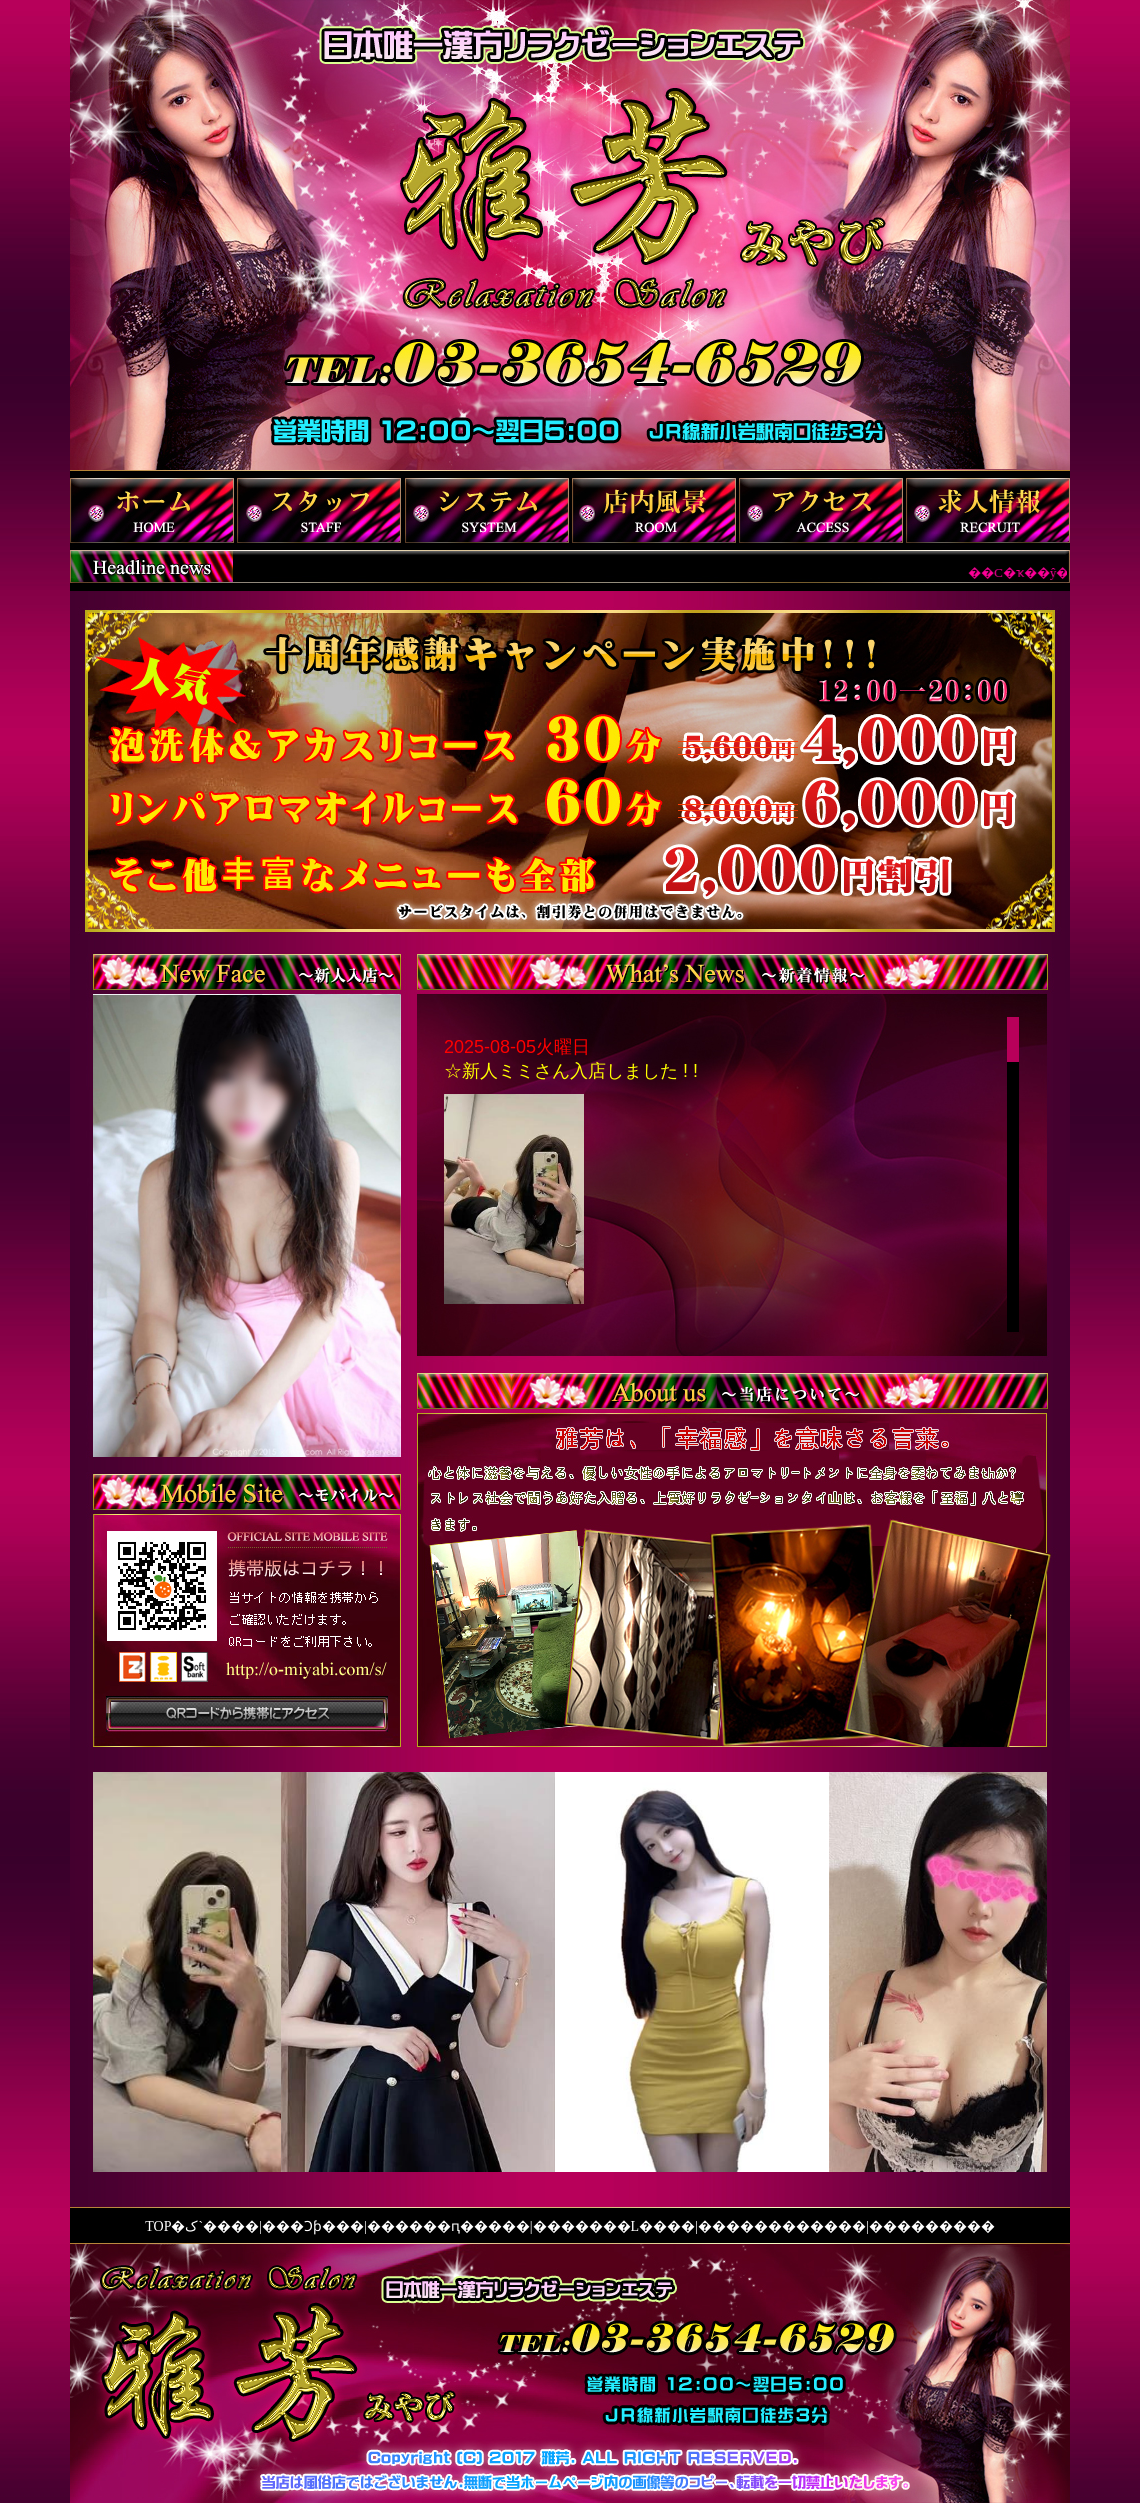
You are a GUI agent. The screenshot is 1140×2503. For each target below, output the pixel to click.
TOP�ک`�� (188, 2226)
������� (946, 2226)
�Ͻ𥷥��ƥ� (313, 2226)
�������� (782, 2226)
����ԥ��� (448, 2226)
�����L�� (614, 2226)
